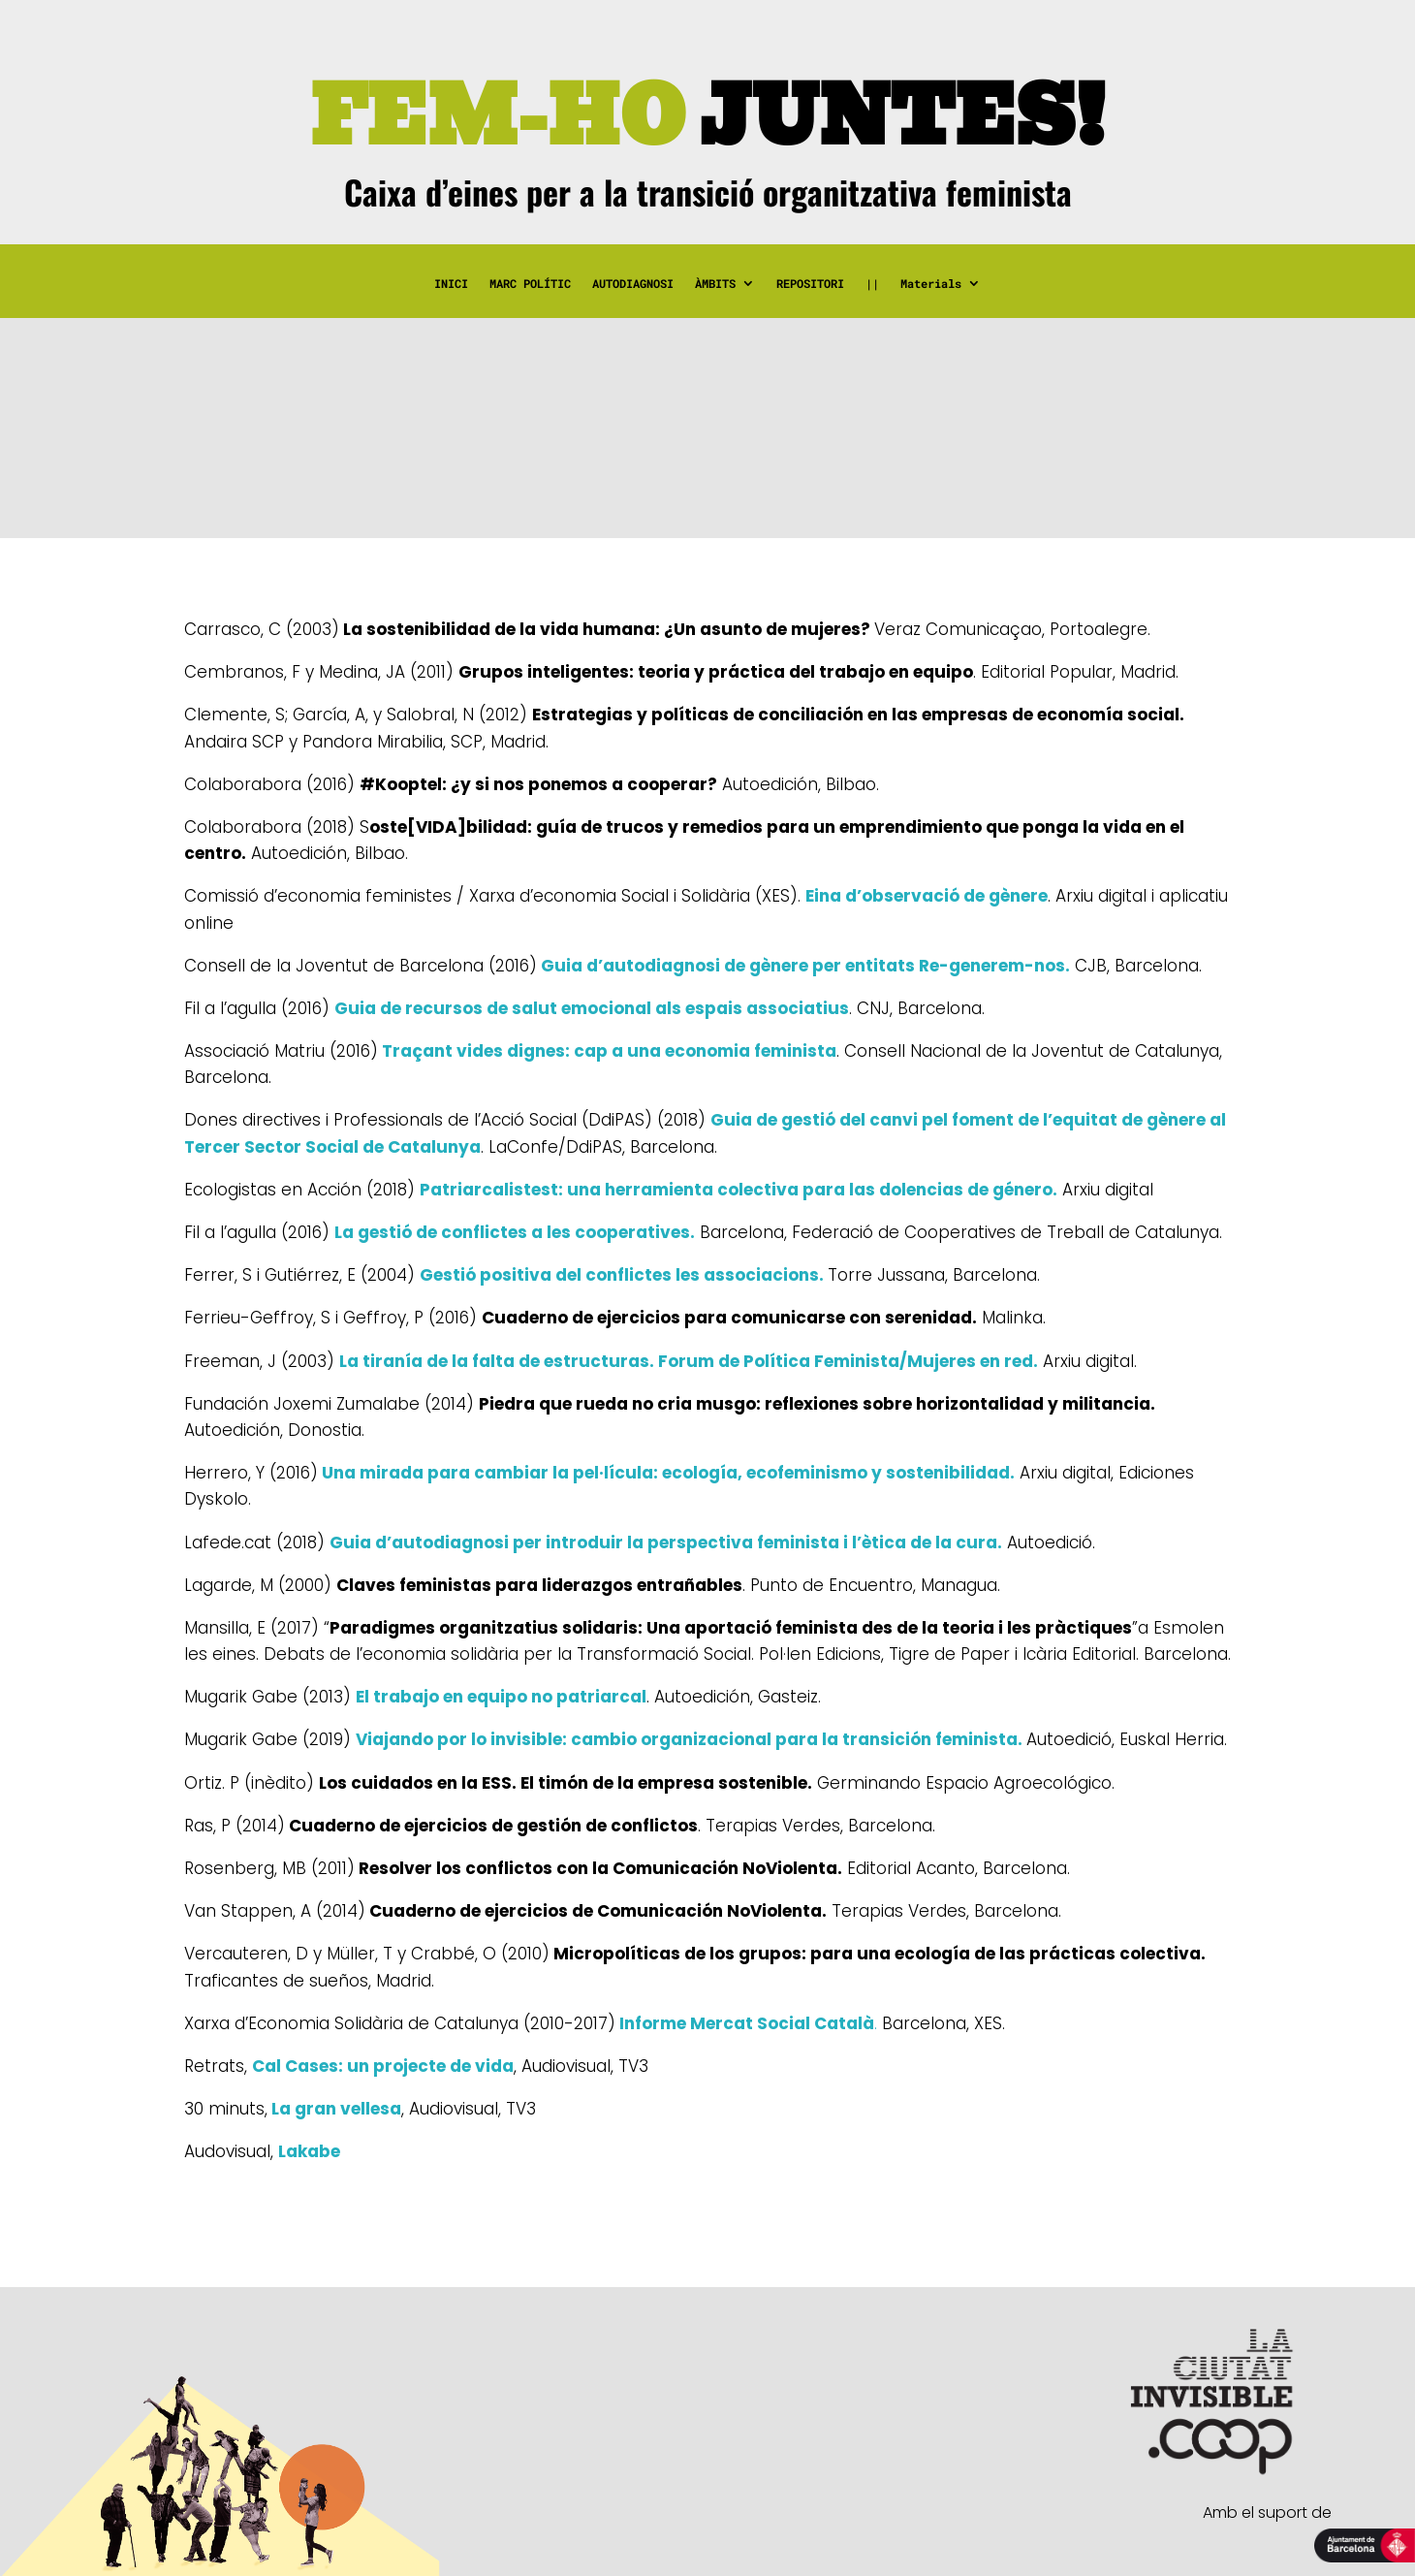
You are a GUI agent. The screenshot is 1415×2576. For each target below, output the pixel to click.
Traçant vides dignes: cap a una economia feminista (607, 1051)
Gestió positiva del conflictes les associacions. (622, 1275)
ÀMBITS (715, 283)
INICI (451, 283)
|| (872, 283)
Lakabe (309, 2151)
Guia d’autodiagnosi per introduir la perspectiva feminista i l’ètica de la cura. (666, 1542)
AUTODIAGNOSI (633, 283)
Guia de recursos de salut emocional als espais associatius (591, 1008)
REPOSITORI (810, 283)
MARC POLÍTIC (530, 283)
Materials (930, 283)
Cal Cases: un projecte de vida (383, 2066)
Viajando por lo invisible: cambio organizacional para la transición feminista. (689, 1739)
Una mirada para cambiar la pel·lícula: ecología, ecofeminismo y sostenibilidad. (666, 1472)
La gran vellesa (334, 2108)
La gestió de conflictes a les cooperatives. (514, 1232)
